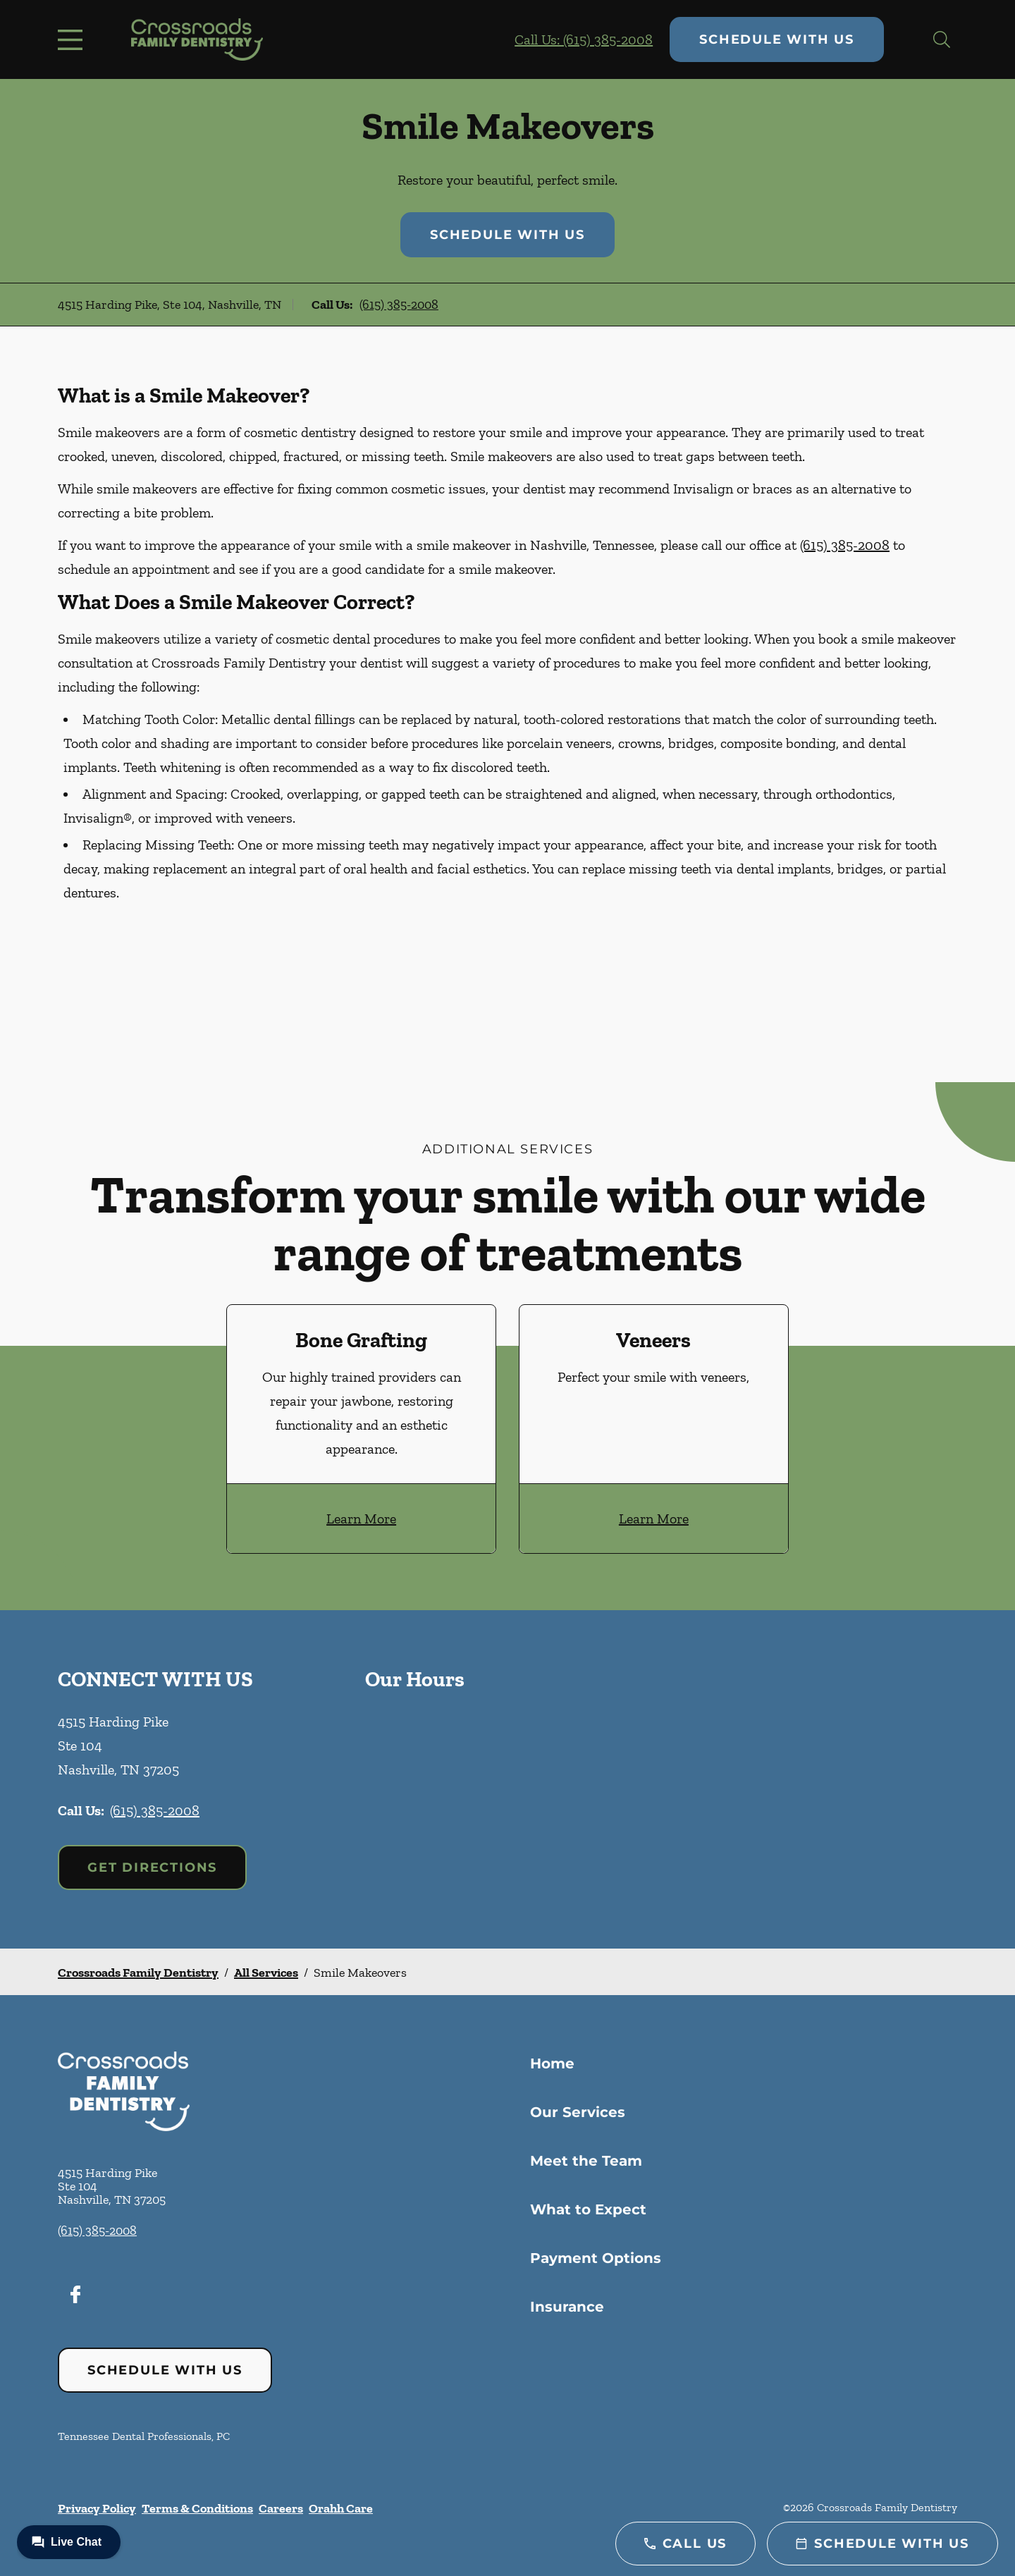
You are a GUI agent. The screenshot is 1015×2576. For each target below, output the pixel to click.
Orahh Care (341, 2508)
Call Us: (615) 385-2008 (584, 39)
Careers (281, 2508)
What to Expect (588, 2209)
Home (552, 2063)
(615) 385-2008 (398, 304)
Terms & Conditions (197, 2508)
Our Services (577, 2112)
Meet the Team (586, 2160)
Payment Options (595, 2258)
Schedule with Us (776, 39)
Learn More (361, 1518)
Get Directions (152, 1867)
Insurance (567, 2306)
